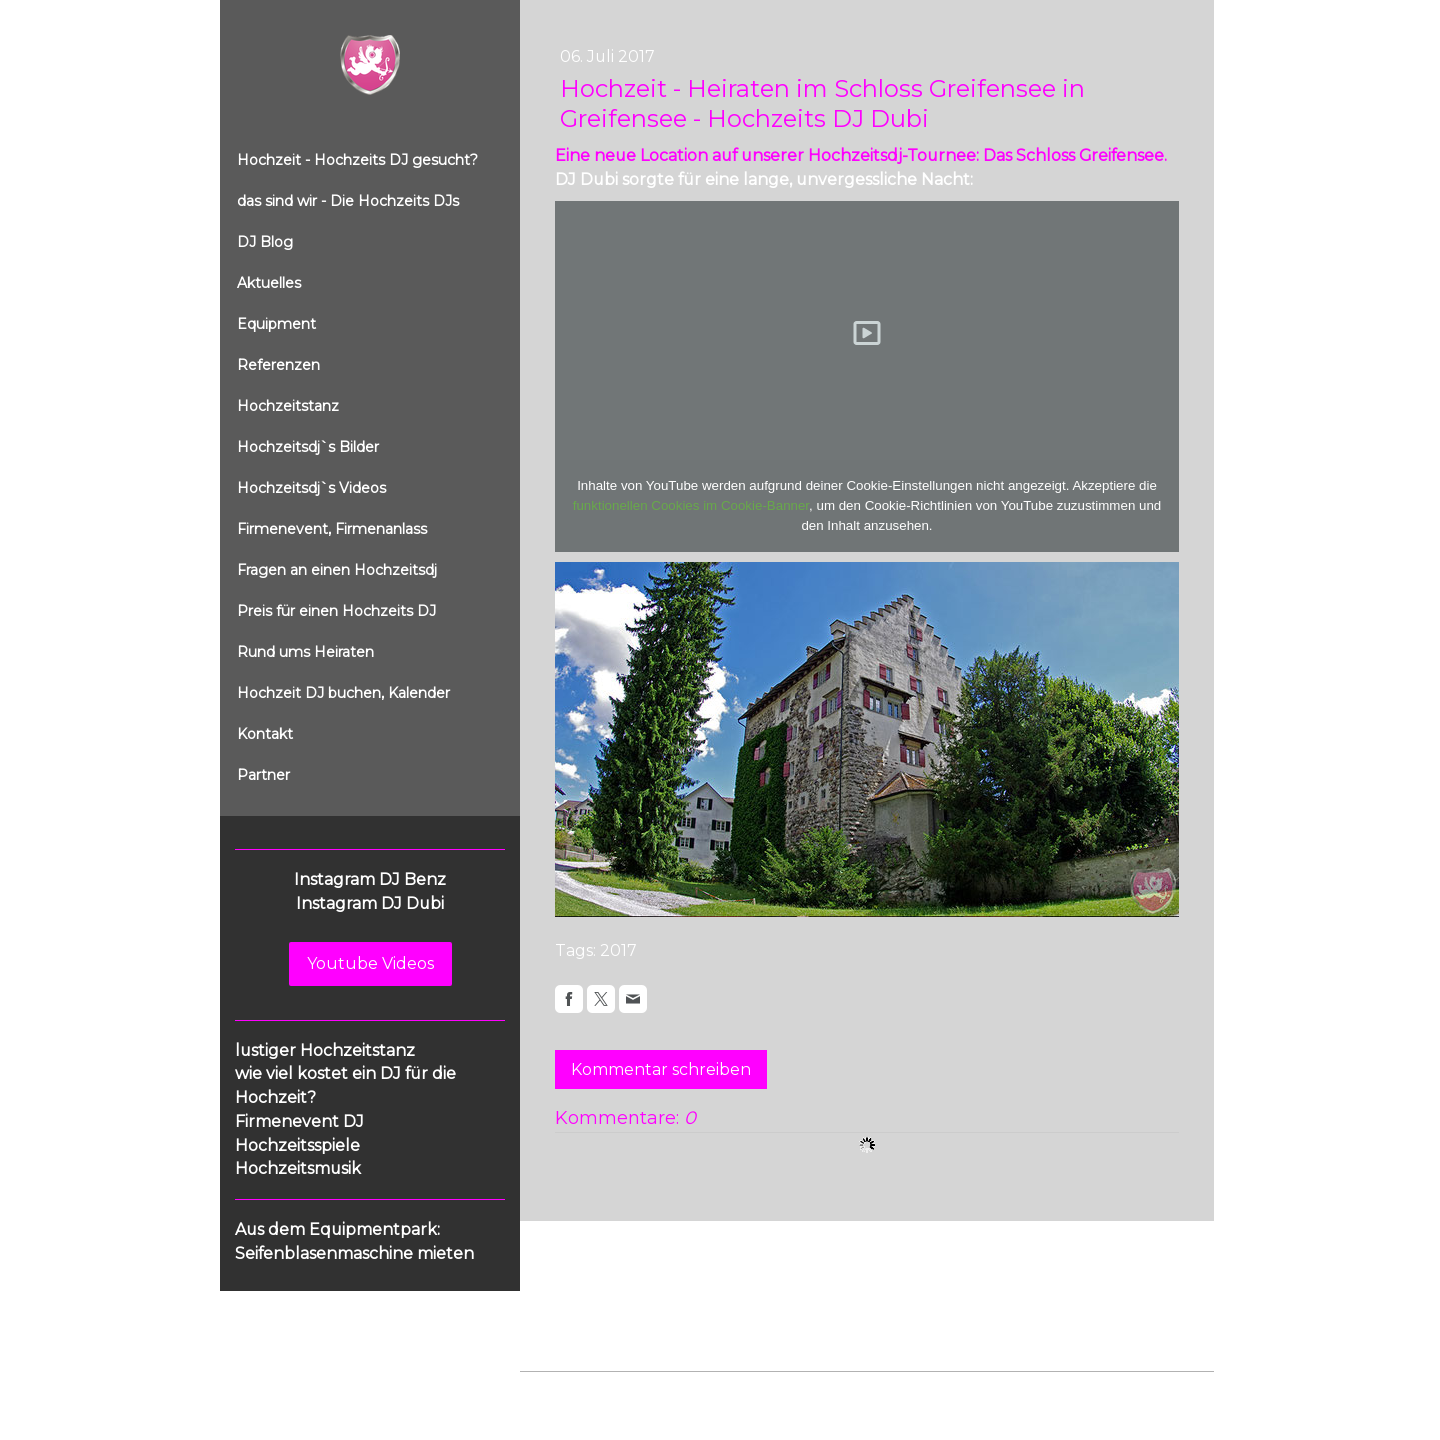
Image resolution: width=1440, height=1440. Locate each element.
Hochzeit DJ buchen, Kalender (343, 693)
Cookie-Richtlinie (747, 1391)
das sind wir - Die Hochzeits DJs (348, 201)
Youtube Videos (370, 963)
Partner (263, 775)
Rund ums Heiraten (305, 652)
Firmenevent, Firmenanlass (332, 529)
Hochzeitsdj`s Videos (311, 488)
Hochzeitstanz (288, 406)
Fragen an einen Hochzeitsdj (337, 570)
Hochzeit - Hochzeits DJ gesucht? (357, 160)
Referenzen (278, 365)
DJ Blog (265, 242)
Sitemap (838, 1391)
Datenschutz (642, 1391)
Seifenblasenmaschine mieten (354, 1253)
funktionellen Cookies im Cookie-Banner (691, 505)
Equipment (276, 324)
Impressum (556, 1391)
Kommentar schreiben (661, 1069)
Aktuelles (269, 283)
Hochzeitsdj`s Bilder (308, 447)
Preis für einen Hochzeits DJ (336, 611)
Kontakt (265, 734)
